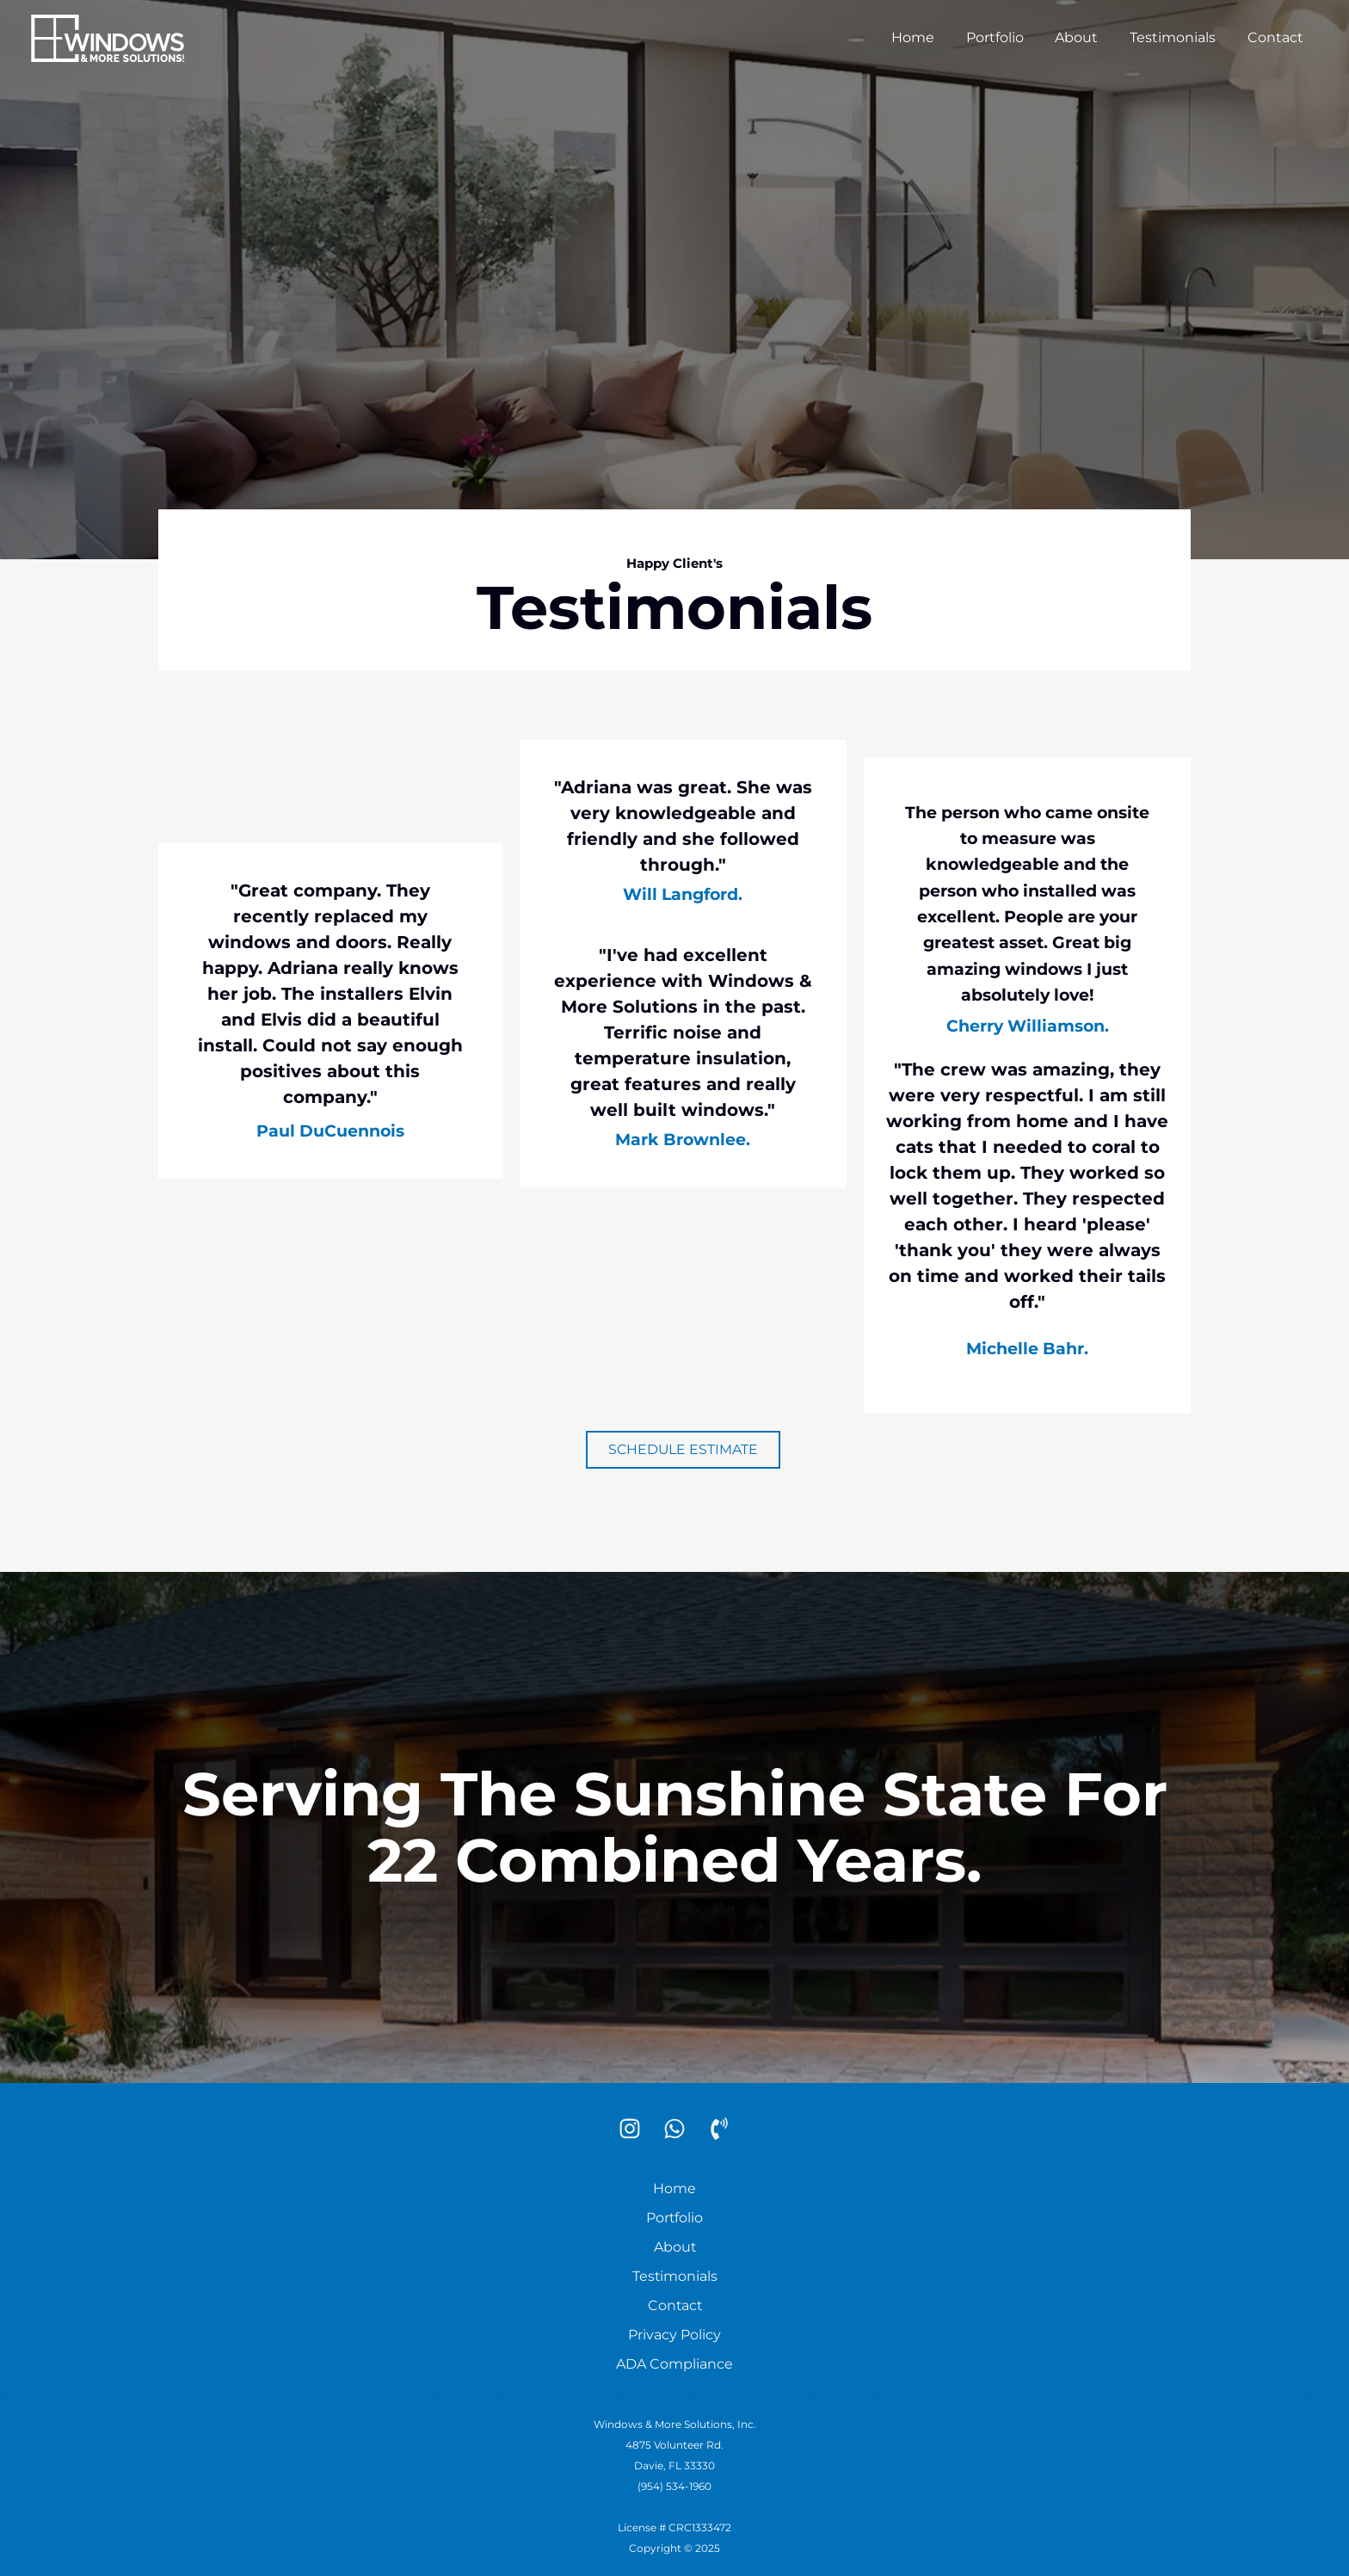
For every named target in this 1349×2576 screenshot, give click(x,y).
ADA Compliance (674, 2364)
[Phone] (719, 2128)
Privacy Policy (674, 2334)
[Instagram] (630, 2128)
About (1086, 37)
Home (930, 37)
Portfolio (1009, 37)
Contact (1277, 37)
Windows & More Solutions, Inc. (675, 2424)
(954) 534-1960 (674, 2486)
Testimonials (1179, 37)
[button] (683, 1450)
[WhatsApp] (674, 2128)
